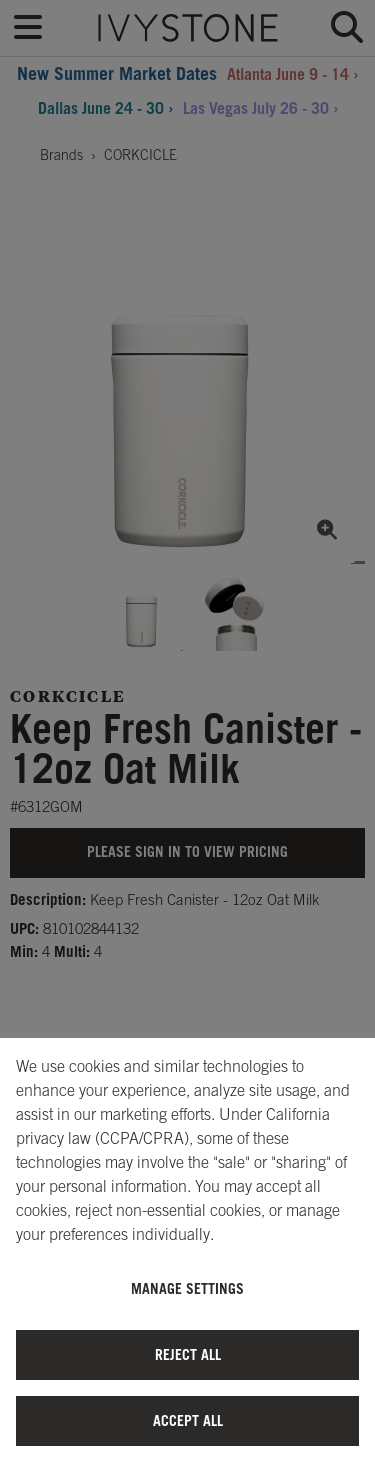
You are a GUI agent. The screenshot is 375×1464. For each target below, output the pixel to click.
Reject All (188, 1354)
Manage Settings (187, 1288)
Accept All (188, 1420)
